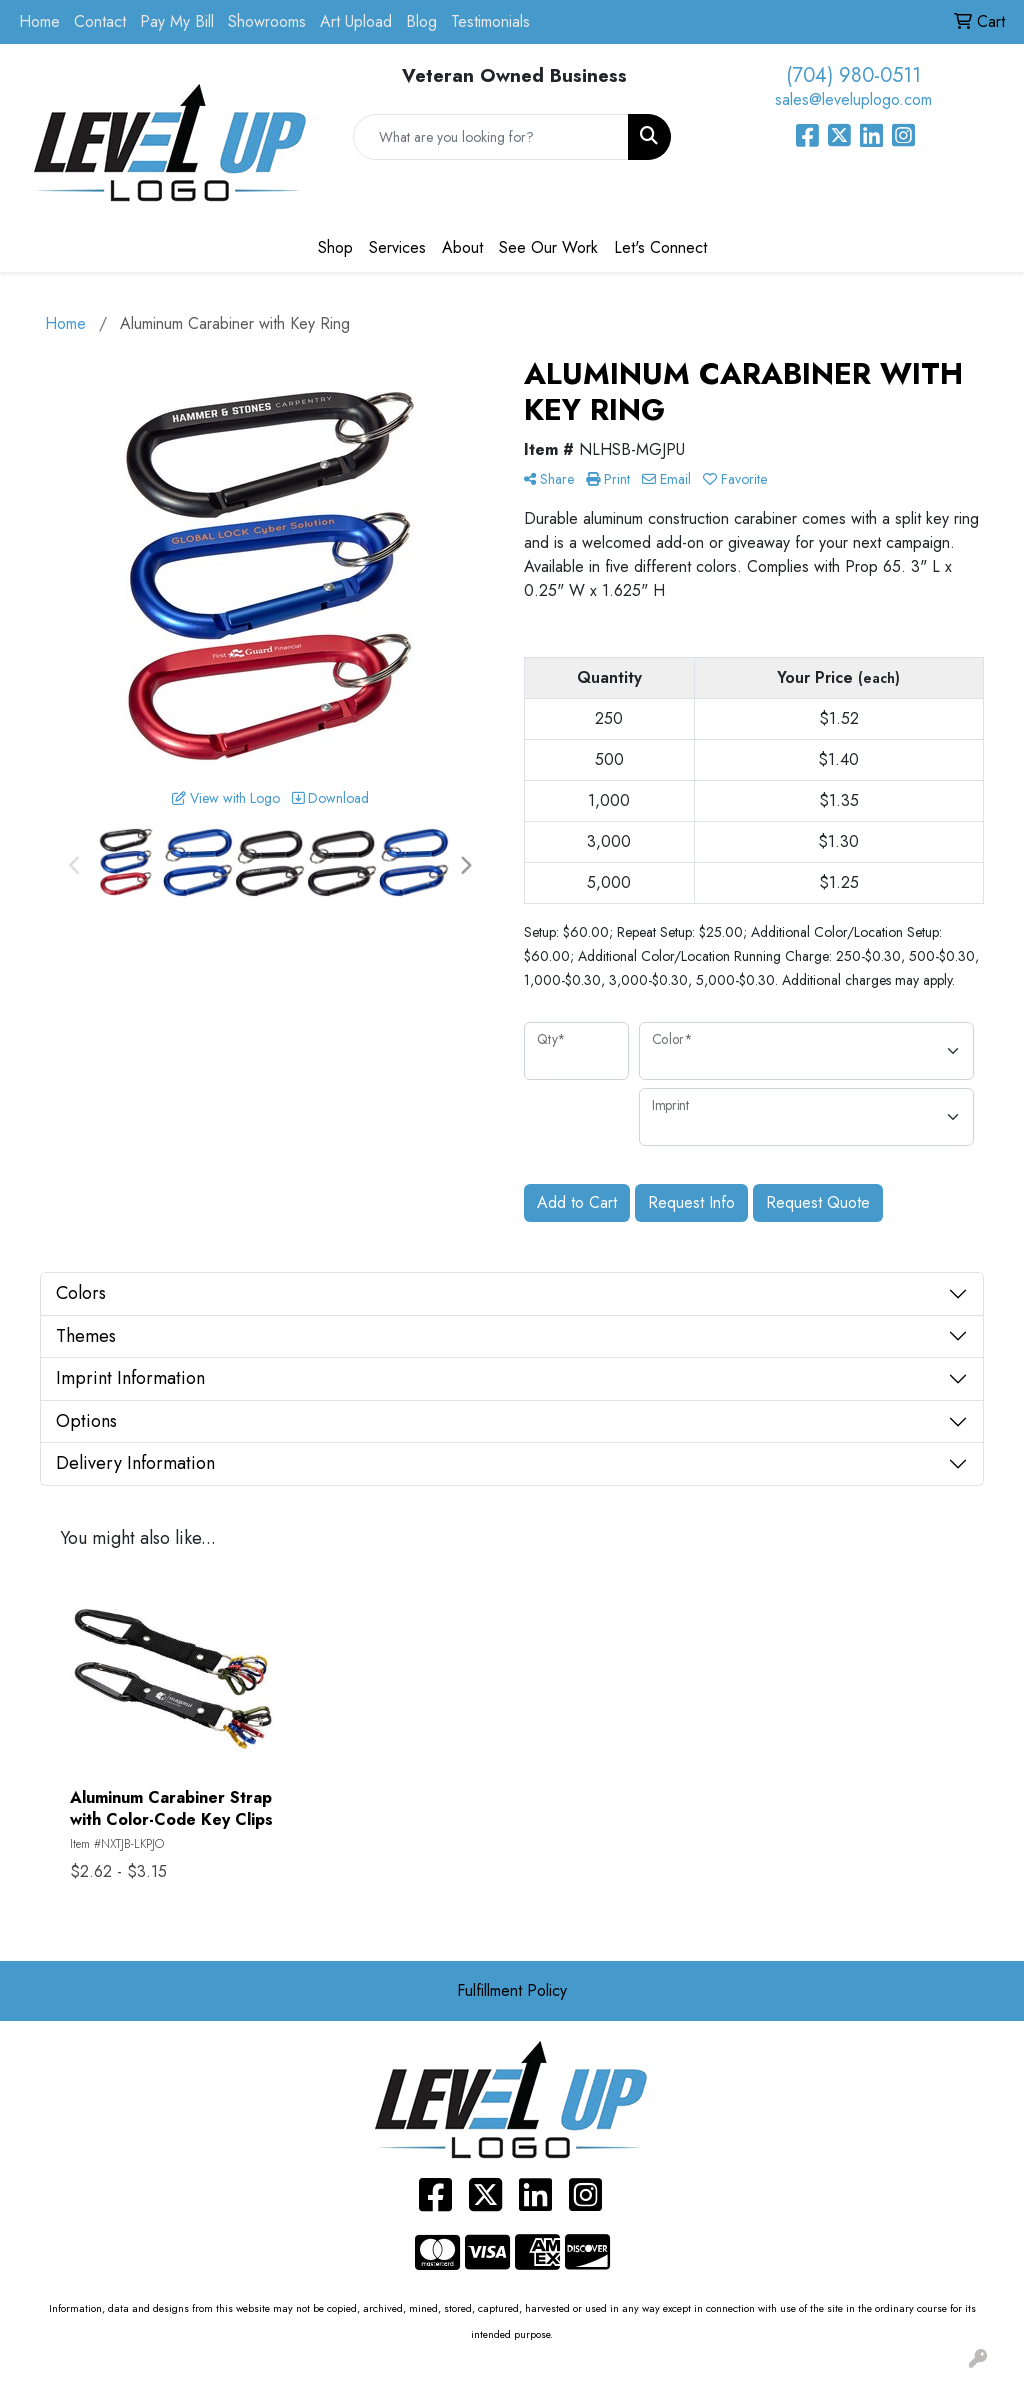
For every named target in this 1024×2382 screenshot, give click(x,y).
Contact (100, 21)
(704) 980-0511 (853, 75)
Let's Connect (660, 247)
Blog (421, 21)
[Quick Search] (490, 137)
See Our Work (548, 247)
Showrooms (267, 21)
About (462, 247)
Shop (335, 247)
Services (397, 247)
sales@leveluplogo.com (853, 99)
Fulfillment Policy (512, 1990)
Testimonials (490, 21)
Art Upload (356, 21)
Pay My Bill (177, 21)
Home (39, 21)
